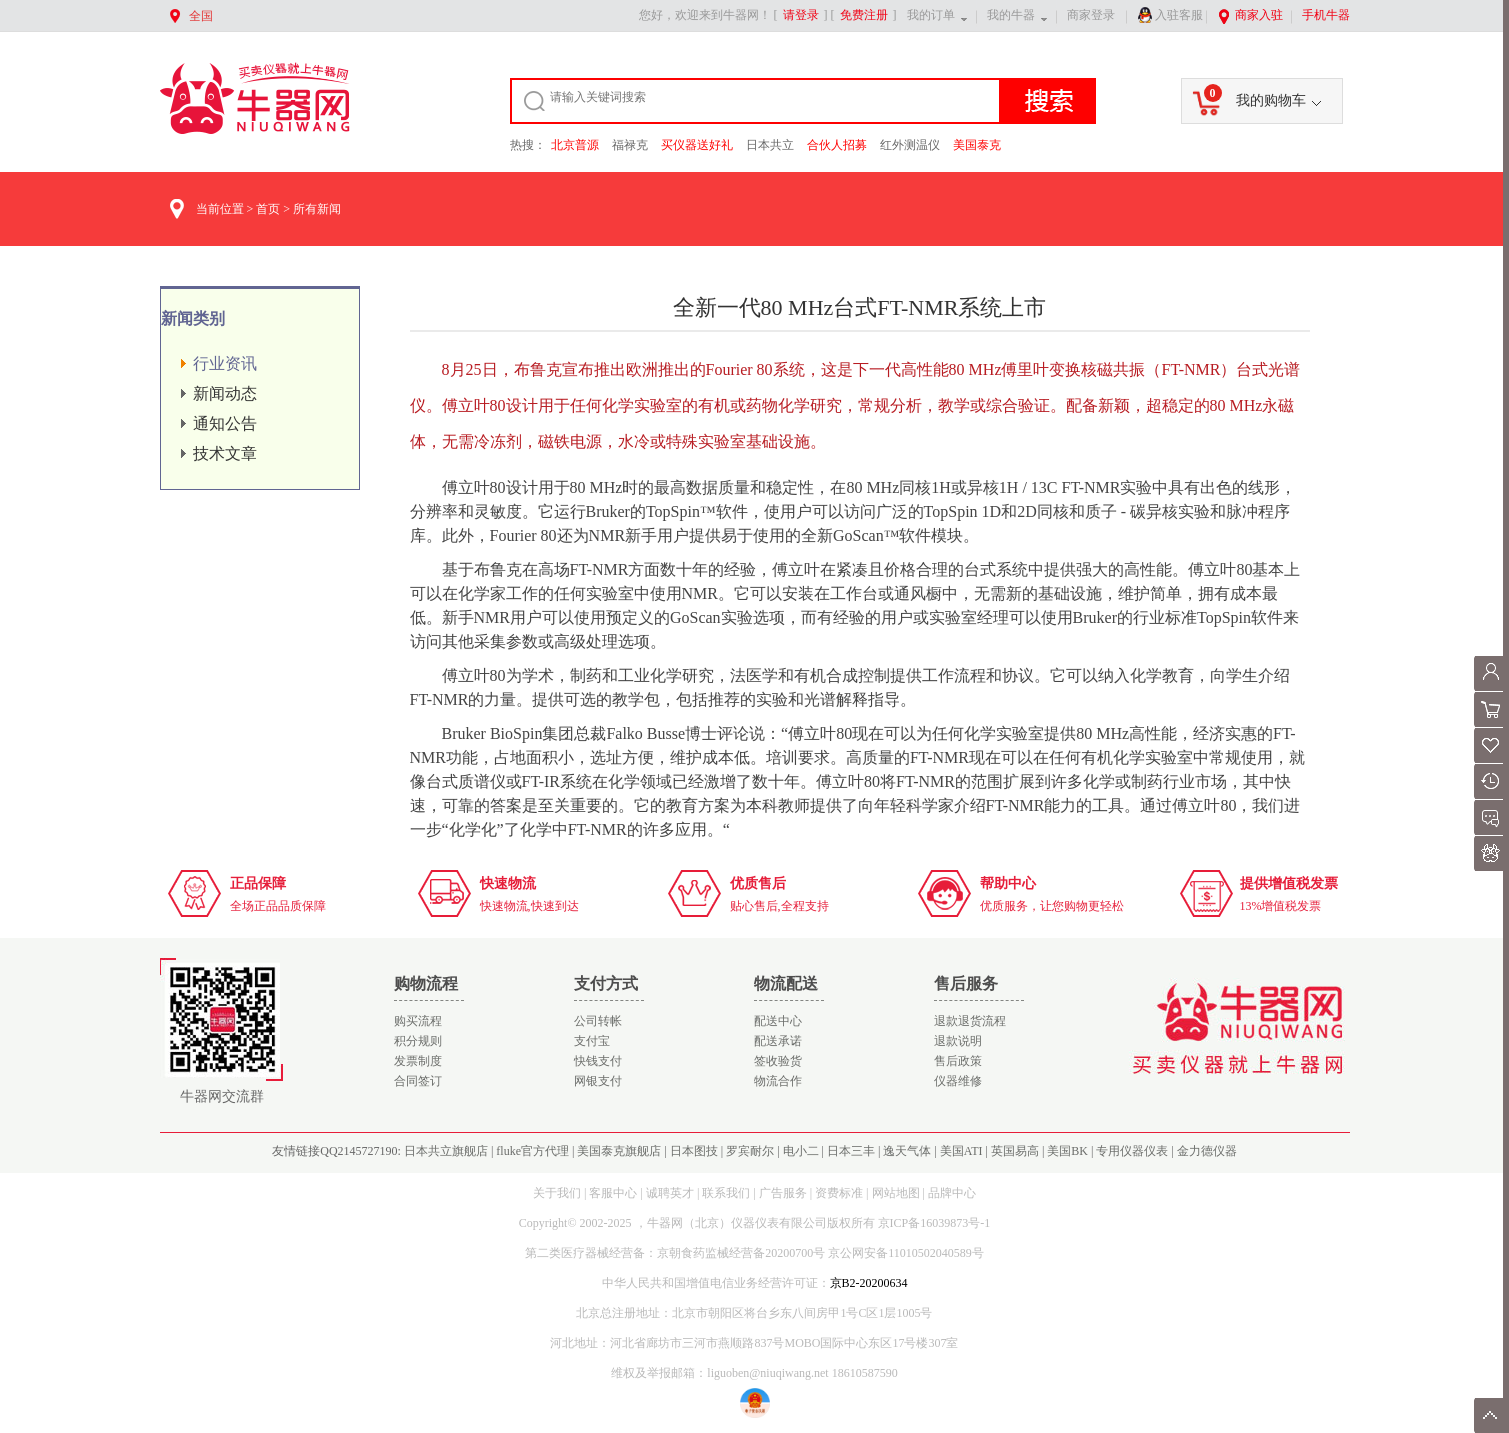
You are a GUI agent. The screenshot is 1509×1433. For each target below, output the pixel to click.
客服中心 (613, 1193)
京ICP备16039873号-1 (934, 1223)
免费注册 (864, 15)
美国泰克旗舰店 (619, 1151)
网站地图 (896, 1193)
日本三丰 (851, 1151)
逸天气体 (907, 1151)
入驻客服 (1170, 15)
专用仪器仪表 (1132, 1151)
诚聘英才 (670, 1193)
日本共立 (770, 145)
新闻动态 (225, 393)
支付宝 (592, 1041)
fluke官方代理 (532, 1151)
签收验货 (778, 1061)
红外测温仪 (910, 145)
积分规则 (418, 1041)
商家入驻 (1250, 15)
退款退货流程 (970, 1021)
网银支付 (598, 1081)
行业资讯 (225, 363)
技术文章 (225, 453)
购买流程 (418, 1021)
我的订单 (931, 15)
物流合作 (778, 1081)
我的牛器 (1011, 15)
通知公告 (225, 423)
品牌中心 (952, 1193)
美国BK (1067, 1151)
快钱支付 (598, 1061)
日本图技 (694, 1151)
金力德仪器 (1207, 1151)
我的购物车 (1255, 96)
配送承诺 (778, 1041)
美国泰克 (977, 145)
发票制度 (418, 1061)
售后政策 (958, 1061)
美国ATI (961, 1151)
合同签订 (418, 1081)
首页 (268, 209)
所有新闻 (317, 209)
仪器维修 (958, 1081)
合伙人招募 (837, 145)
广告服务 (783, 1193)
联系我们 (726, 1193)
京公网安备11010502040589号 (906, 1253)
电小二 (801, 1151)
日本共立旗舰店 (446, 1151)
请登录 (801, 15)
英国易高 (1015, 1151)
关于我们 (557, 1193)
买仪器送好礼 (697, 145)
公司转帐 (598, 1021)
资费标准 (839, 1193)
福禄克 (630, 145)
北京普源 (575, 145)
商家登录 (1091, 15)
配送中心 (778, 1021)
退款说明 (958, 1041)
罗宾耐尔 (750, 1151)
